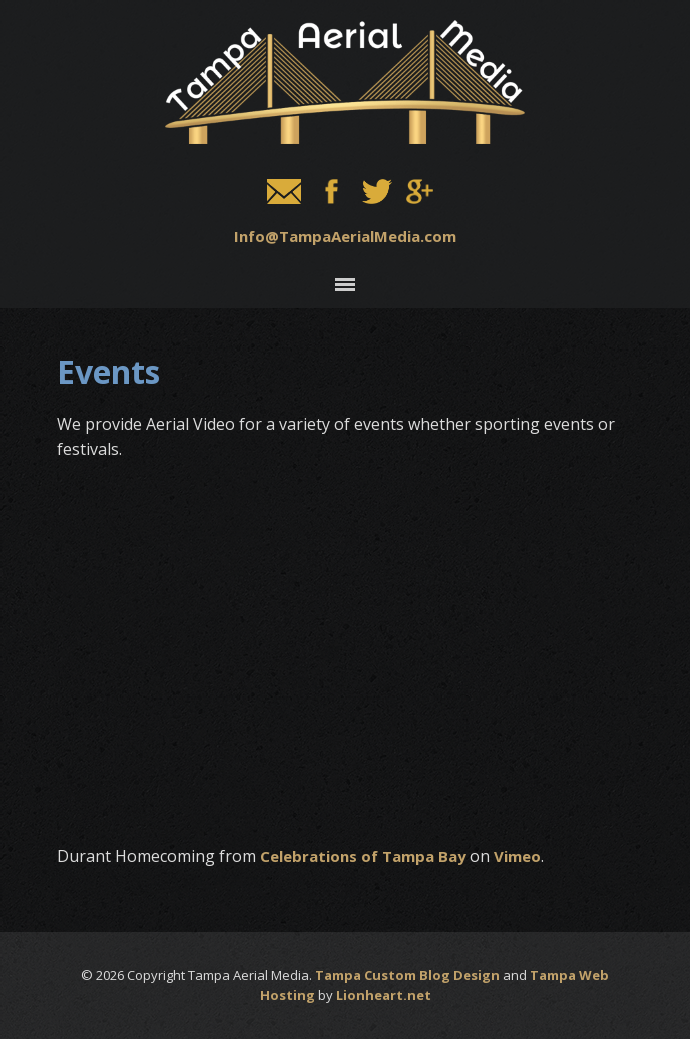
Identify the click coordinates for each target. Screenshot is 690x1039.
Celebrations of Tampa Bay (363, 856)
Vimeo (517, 856)
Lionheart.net (383, 995)
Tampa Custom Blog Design (407, 975)
